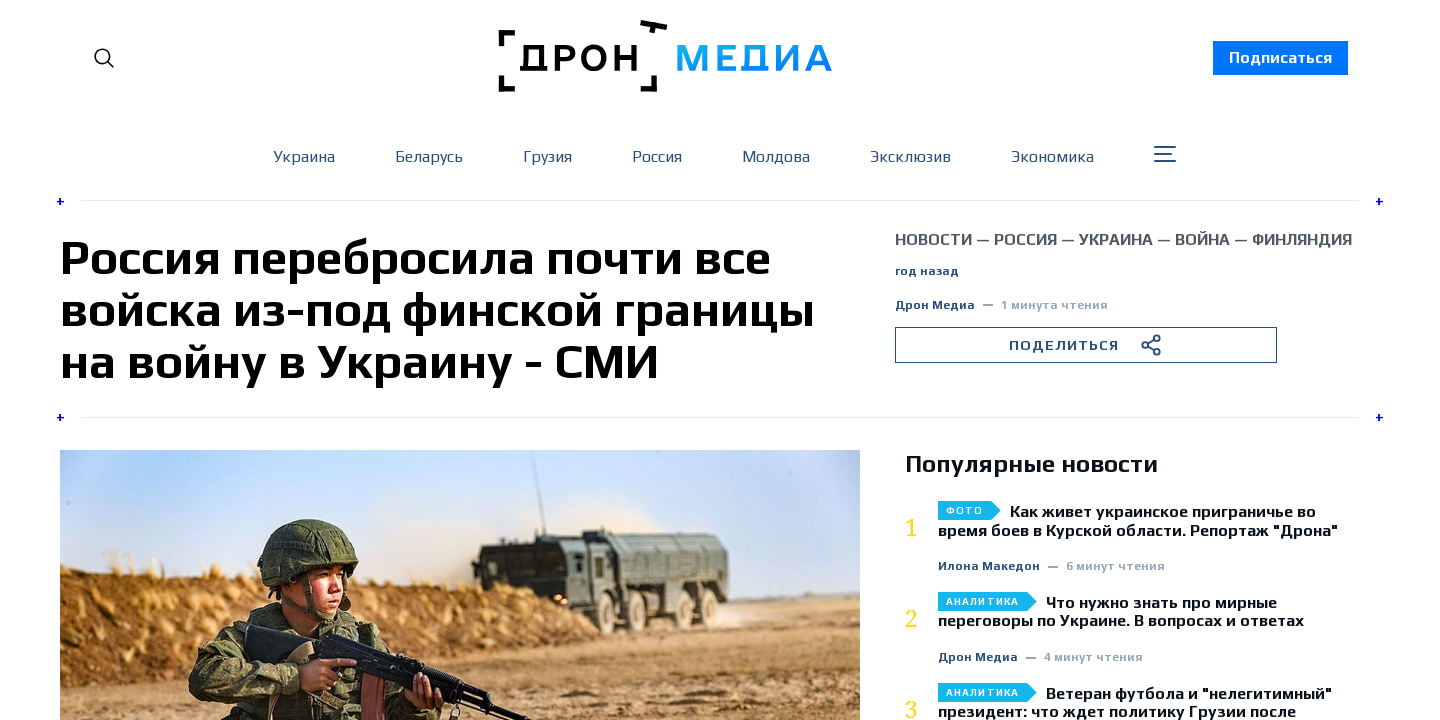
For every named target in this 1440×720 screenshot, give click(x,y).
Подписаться (1280, 57)
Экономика (1052, 156)
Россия (657, 156)
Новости (933, 239)
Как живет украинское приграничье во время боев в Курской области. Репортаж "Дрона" (1138, 521)
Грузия (547, 156)
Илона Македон (989, 566)
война (1202, 239)
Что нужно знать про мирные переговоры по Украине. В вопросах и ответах (1121, 612)
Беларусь (429, 156)
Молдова (776, 156)
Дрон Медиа (935, 305)
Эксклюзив (910, 156)
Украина (304, 156)
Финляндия (1302, 239)
